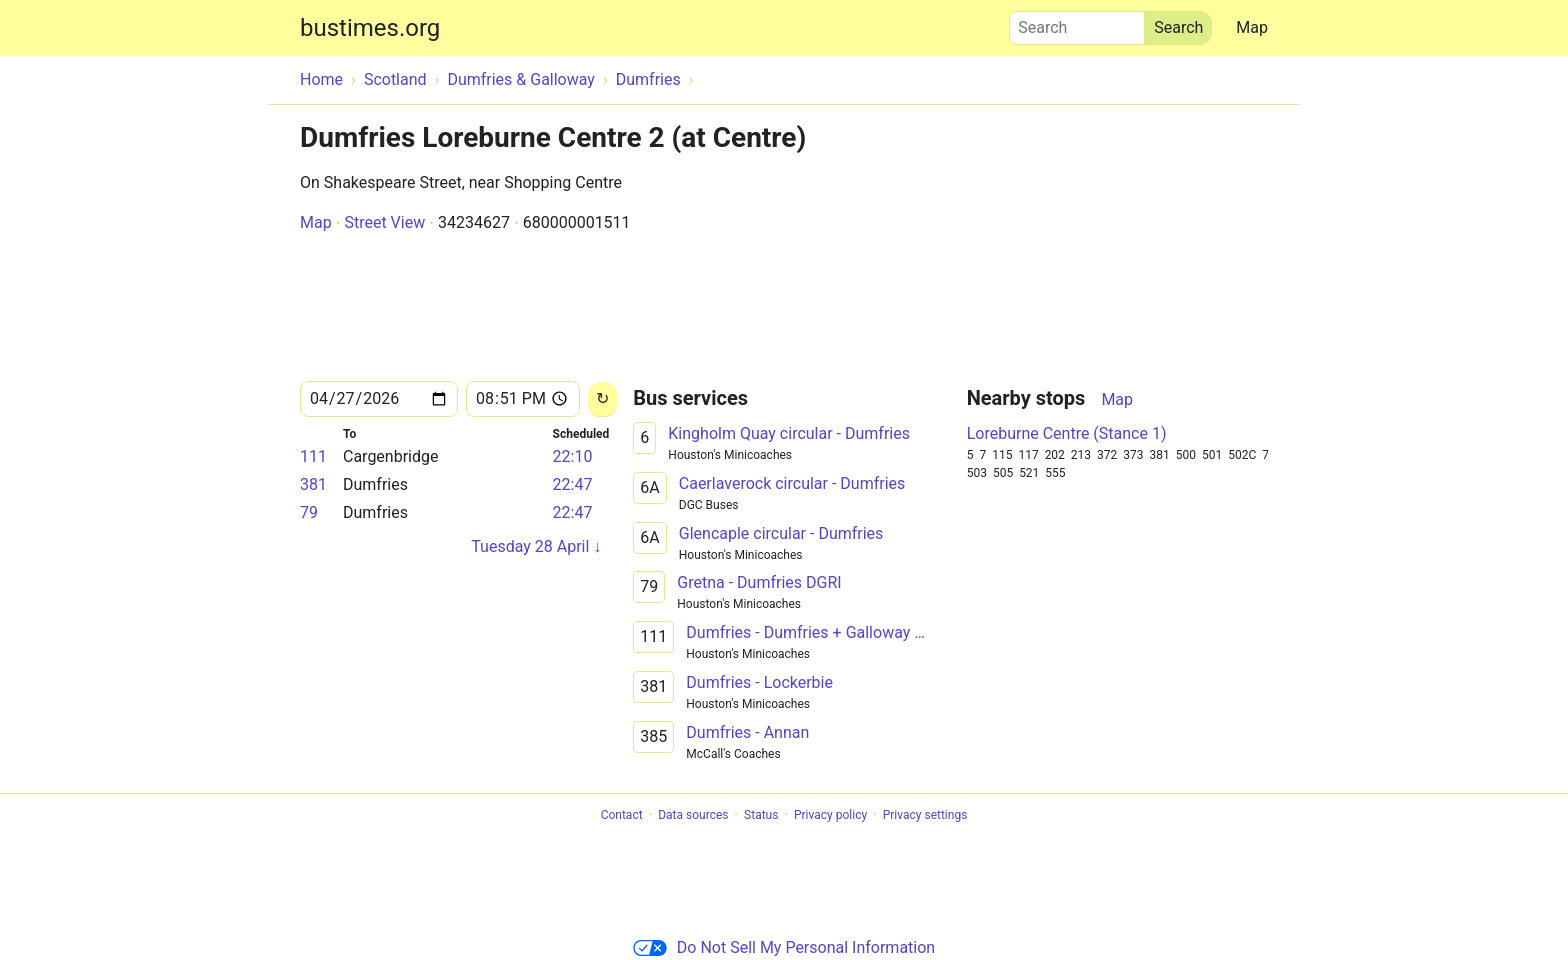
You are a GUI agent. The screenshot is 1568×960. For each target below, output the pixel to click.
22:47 (573, 484)
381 (313, 484)
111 (313, 456)
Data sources (693, 815)
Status (761, 815)
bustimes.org (370, 28)
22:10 (573, 456)
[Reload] (602, 399)
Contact (622, 815)
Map (1252, 27)
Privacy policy (830, 815)
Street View (384, 222)
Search (1077, 23)
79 (309, 512)
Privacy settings (925, 815)
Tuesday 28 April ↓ (536, 546)
